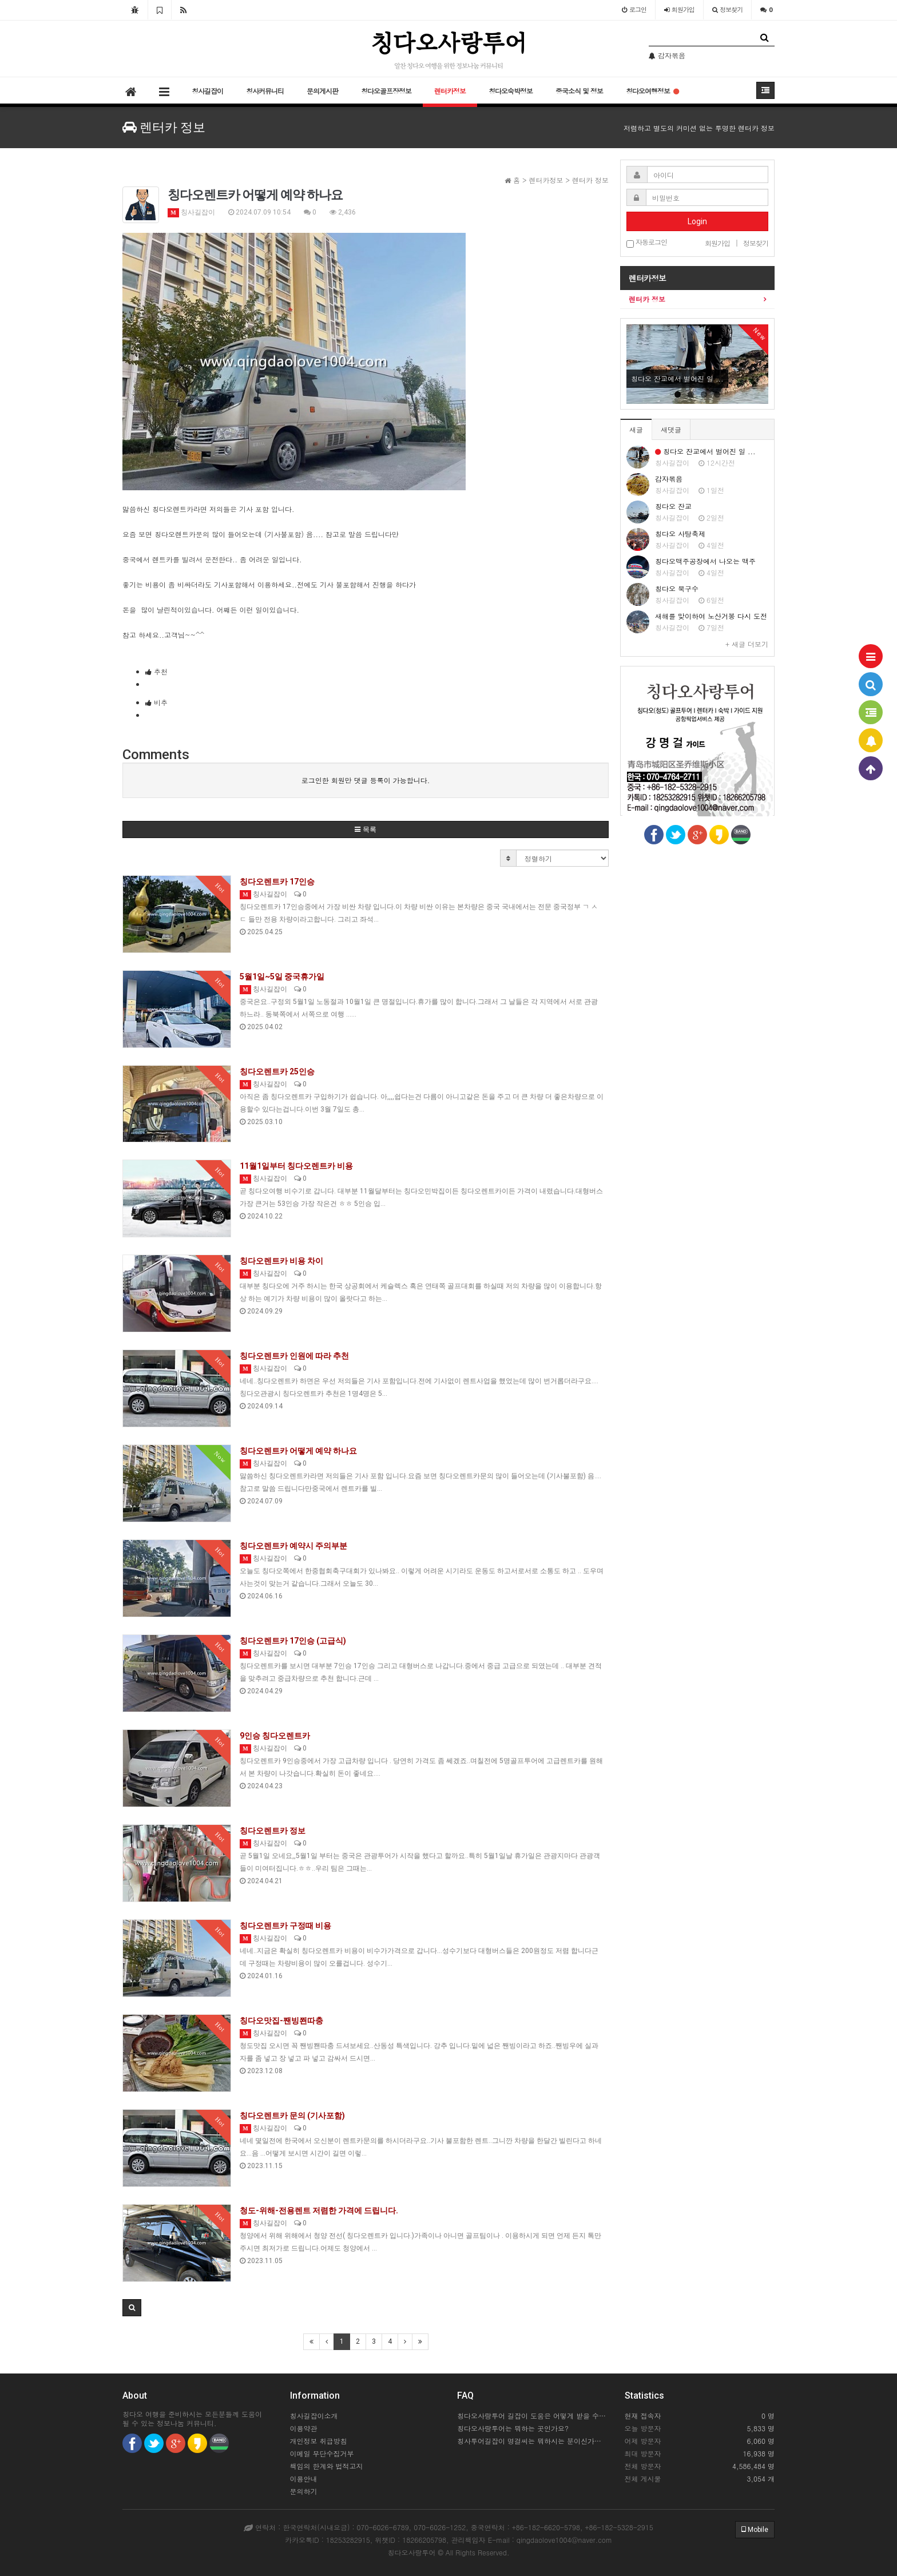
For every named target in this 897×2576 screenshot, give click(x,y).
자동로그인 (646, 243)
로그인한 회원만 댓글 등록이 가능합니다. (365, 780)
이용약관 (303, 2428)
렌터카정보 (450, 91)
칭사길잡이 (207, 91)
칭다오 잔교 (673, 506)
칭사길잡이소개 (314, 2415)
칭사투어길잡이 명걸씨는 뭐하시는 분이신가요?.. (532, 2441)
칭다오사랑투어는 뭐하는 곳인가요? (513, 2428)
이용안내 (303, 2478)
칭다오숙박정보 (511, 91)
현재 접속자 (643, 2415)
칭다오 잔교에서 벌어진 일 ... (705, 451)
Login (697, 221)
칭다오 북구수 (676, 588)
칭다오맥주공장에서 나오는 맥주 (705, 561)
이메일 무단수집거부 (322, 2453)
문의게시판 (322, 91)
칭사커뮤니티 (265, 91)
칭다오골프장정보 (386, 91)
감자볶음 (668, 478)
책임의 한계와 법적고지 (326, 2466)
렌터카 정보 (647, 299)
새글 (636, 429)
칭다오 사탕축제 (680, 533)
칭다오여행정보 (652, 91)
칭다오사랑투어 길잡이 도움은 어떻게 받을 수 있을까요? (532, 2415)
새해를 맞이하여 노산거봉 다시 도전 (711, 616)
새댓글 (671, 429)
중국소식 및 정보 (579, 91)
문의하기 (303, 2491)
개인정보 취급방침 (318, 2441)
